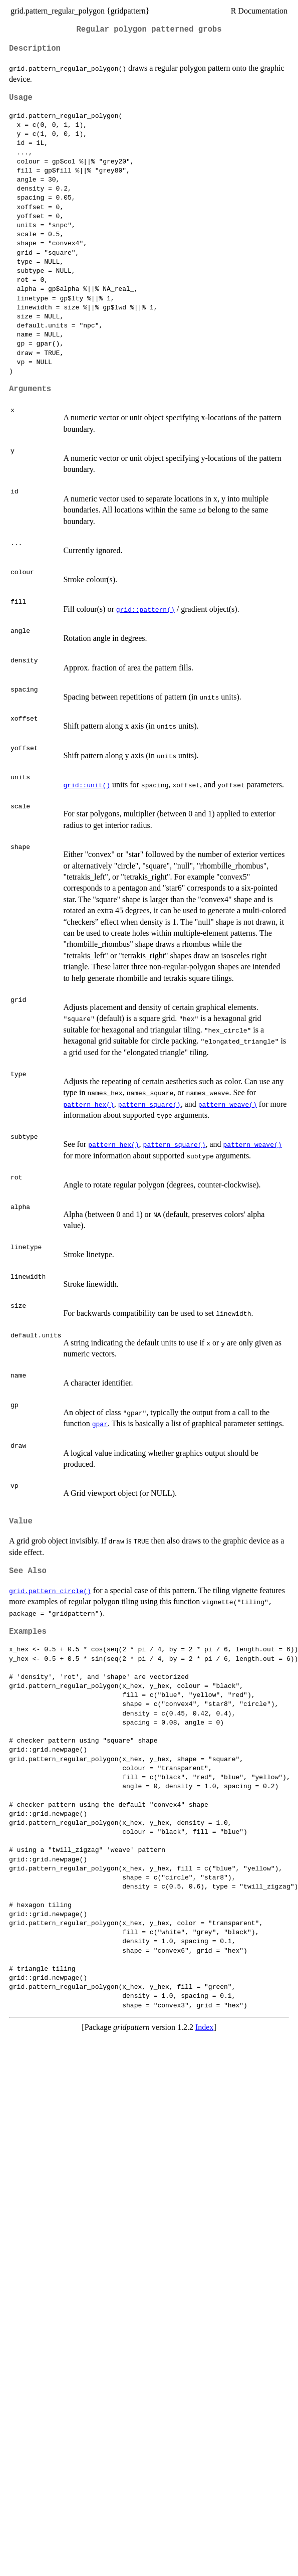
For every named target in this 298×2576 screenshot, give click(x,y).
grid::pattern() (145, 609)
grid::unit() (86, 784)
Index (204, 2027)
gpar (100, 1423)
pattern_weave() (227, 1104)
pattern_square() (149, 1104)
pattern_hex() (88, 1104)
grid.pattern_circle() (50, 1590)
